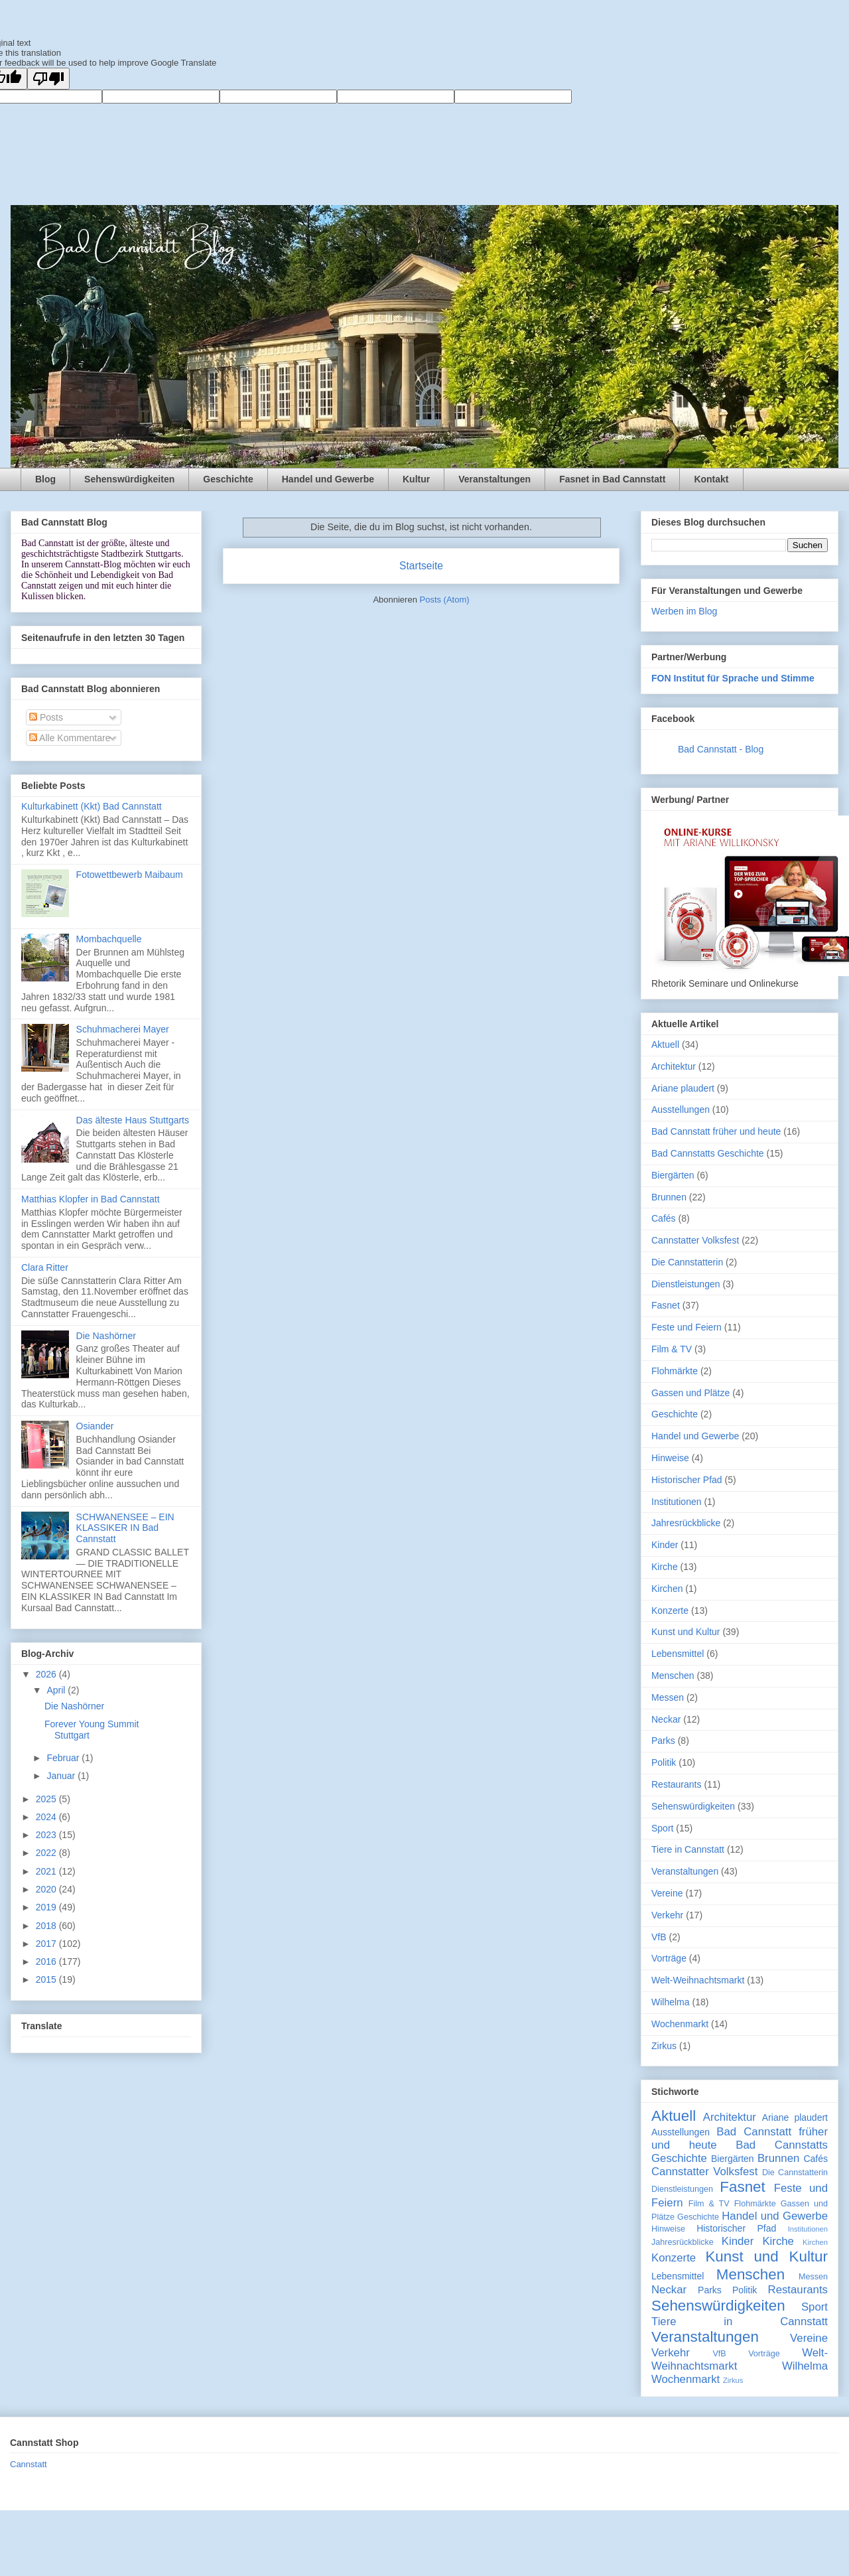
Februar (64, 1758)
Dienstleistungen (685, 1284)
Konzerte (669, 1610)
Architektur (673, 1066)
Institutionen (676, 1501)
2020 (47, 1889)
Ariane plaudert (682, 1088)
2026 (47, 1674)
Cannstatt (28, 2464)
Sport (662, 1828)
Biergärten (672, 1175)
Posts (46, 717)
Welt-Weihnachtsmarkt (697, 1980)
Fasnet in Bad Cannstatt (612, 479)
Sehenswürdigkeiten (129, 479)
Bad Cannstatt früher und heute (716, 1131)
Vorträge (668, 1958)
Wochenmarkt (679, 2024)
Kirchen (667, 1588)
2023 (47, 1834)
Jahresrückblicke (685, 1523)
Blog (45, 479)
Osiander (95, 1426)
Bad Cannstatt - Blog (720, 749)
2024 (47, 1817)
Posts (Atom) (445, 600)
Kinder (664, 1544)
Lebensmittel (677, 1653)
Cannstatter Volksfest (695, 1240)
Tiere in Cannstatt (687, 1849)
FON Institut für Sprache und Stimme (733, 678)
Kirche (664, 1566)
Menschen (672, 1675)
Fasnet (665, 1305)
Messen (667, 1697)
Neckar (666, 1719)
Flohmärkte (674, 1371)
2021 (47, 1871)
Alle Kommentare (70, 738)
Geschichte (228, 479)
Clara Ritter (44, 1267)
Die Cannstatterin (687, 1262)
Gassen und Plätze (690, 1393)
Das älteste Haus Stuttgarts (132, 1120)
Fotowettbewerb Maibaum (129, 874)
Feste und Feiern (686, 1327)
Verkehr (667, 1915)
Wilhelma (670, 2002)
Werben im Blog (684, 611)
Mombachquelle (109, 939)
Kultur (416, 479)
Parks (663, 1740)
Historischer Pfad (686, 1479)
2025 (47, 1799)
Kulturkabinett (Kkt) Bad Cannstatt (91, 806)
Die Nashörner (106, 1335)
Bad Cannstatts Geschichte (707, 1153)
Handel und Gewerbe (328, 479)
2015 (47, 1979)
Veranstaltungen (494, 479)
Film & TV (671, 1349)
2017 (47, 1943)
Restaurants (676, 1784)
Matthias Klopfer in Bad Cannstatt (90, 1199)
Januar (62, 1775)
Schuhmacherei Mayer (122, 1029)
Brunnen (668, 1197)
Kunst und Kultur (685, 1631)
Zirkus (664, 2045)
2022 (47, 1852)
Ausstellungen (680, 1109)
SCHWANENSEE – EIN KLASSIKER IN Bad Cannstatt (125, 1528)
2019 (47, 1907)
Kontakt (711, 479)
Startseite (421, 565)
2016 (47, 1961)
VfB (659, 1937)
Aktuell (665, 1044)
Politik (663, 1762)
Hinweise (670, 1458)
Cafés (663, 1218)
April (57, 1690)
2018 (47, 1925)
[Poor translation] (48, 79)
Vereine (667, 1893)
